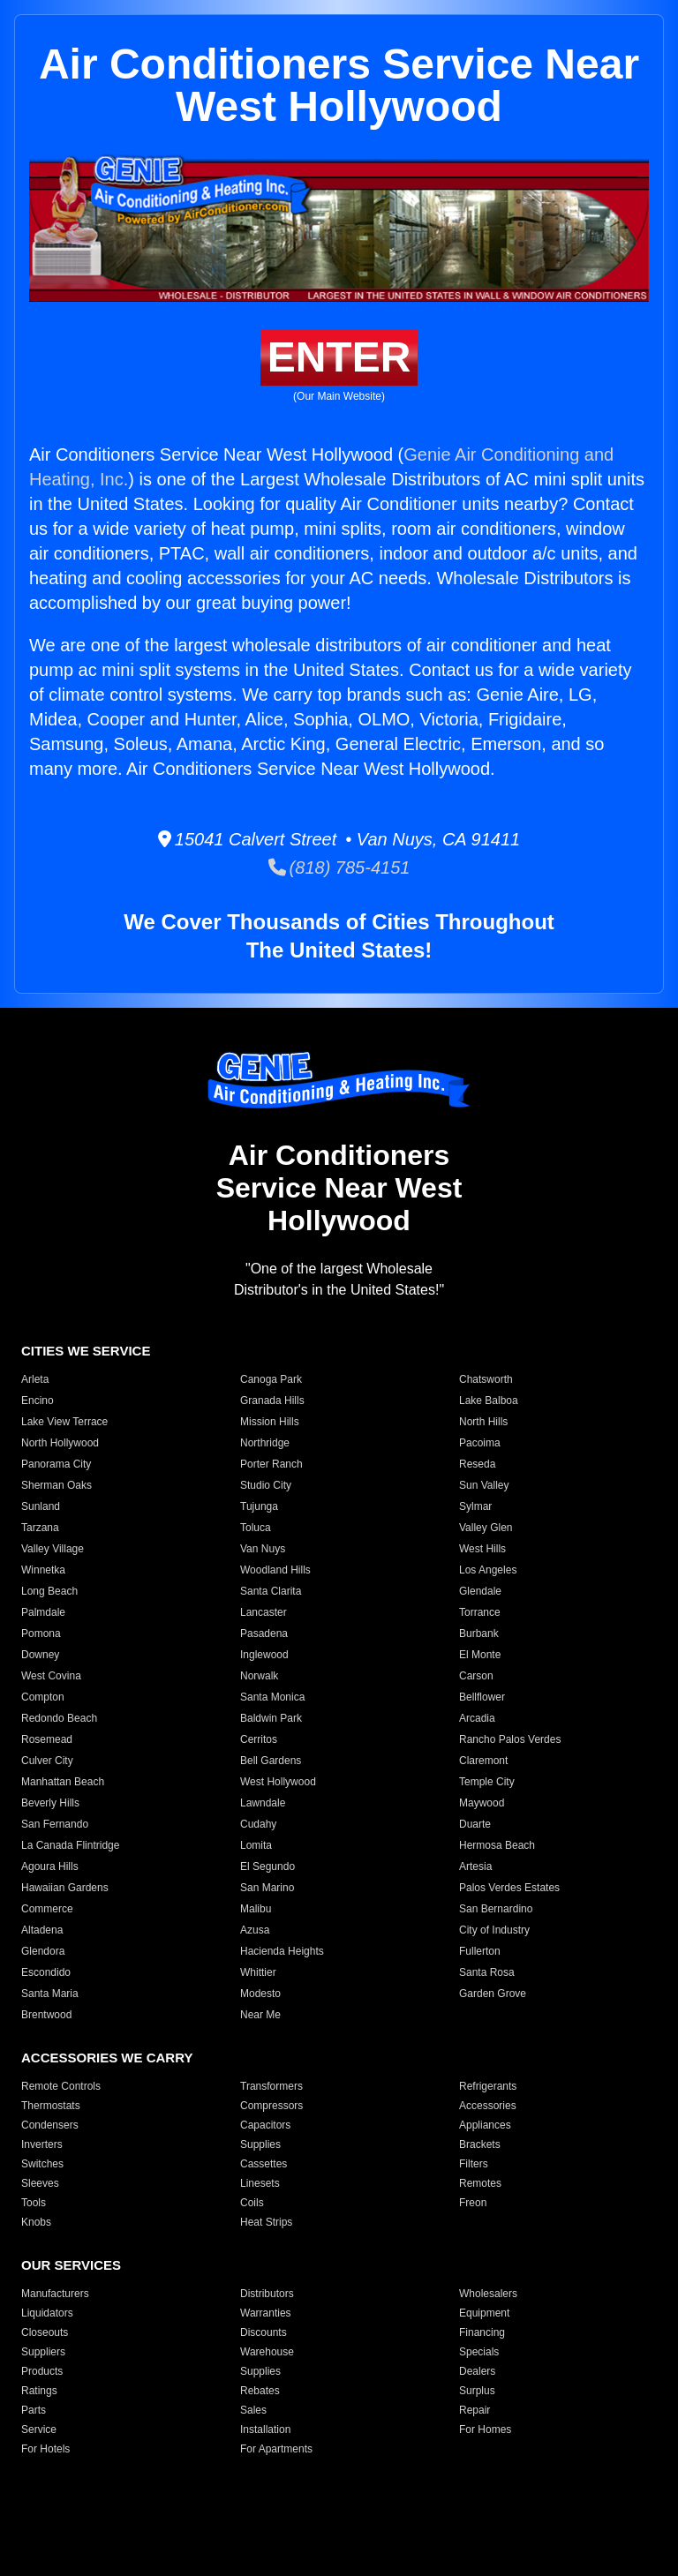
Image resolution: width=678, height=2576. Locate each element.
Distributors (267, 2293)
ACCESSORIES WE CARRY (106, 2057)
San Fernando (54, 1824)
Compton (42, 1697)
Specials (479, 2352)
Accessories (487, 2105)
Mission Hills (269, 1422)
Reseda (477, 1464)
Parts (33, 2410)
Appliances (485, 2125)
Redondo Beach (59, 1718)
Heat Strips (266, 2222)
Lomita (256, 1845)
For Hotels (45, 2449)
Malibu (255, 1909)
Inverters (42, 2144)
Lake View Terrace (64, 1422)
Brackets (480, 2144)
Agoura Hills (50, 1866)
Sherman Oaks (56, 1485)
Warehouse (267, 2352)
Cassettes (263, 2164)
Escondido (46, 1972)
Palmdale (43, 1612)
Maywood (481, 1803)
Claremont (483, 1760)
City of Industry (494, 1930)
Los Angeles (487, 1570)
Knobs (36, 2222)
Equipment (484, 2313)
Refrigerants (487, 2086)
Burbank (479, 1633)
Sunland (40, 1506)
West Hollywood (278, 1782)
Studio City (265, 1485)
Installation (265, 2429)
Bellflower (482, 1697)
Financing (482, 2332)
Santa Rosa (487, 1972)
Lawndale (262, 1803)
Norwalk (259, 1676)
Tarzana (40, 1527)
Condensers (50, 2125)
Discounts (263, 2332)
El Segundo (267, 1866)
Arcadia (477, 1718)
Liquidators (47, 2313)
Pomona (41, 1633)
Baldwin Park (271, 1718)
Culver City (47, 1760)
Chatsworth (486, 1379)
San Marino (267, 1887)
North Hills (483, 1422)
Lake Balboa (488, 1400)
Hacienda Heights (282, 1951)
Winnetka (43, 1570)
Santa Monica (272, 1697)
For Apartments (276, 2449)
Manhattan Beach (62, 1782)
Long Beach (49, 1591)
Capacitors (265, 2125)
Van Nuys (262, 1549)
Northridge (265, 1443)
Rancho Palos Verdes (510, 1739)
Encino (37, 1400)
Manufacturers (55, 2293)
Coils (252, 2203)
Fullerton (480, 1951)
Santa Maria (50, 1993)
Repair (474, 2410)
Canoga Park (271, 1379)
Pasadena (264, 1633)
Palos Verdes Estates (509, 1887)
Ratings (39, 2390)
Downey (40, 1654)
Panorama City (56, 1464)
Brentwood (46, 2015)
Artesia (475, 1866)
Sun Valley (483, 1485)
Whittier (258, 1972)
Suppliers (43, 2352)
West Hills (482, 1549)
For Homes (485, 2429)
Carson (476, 1676)
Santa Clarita (270, 1591)
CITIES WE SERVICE (85, 1350)
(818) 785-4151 (339, 867)
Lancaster (263, 1612)
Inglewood (264, 1654)
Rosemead (46, 1739)
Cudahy (258, 1824)
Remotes (480, 2183)
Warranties (265, 2313)
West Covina (51, 1676)
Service (38, 2429)
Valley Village (52, 1549)
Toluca (255, 1527)
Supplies (260, 2144)
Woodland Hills (275, 1570)
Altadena (42, 1930)
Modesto (260, 1993)
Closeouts (44, 2332)
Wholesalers (488, 2293)
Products (42, 2371)
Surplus (477, 2390)
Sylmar (475, 1506)
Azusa (254, 1930)
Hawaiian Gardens (65, 1887)
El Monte (480, 1654)
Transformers (271, 2086)
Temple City (487, 1782)
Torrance (480, 1612)
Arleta (35, 1379)
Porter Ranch (271, 1464)
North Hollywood (60, 1443)
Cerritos (258, 1739)
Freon (472, 2203)
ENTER (339, 357)
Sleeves (40, 2183)
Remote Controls (61, 2086)
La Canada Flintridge (70, 1845)
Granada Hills (272, 1400)
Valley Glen (485, 1527)
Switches (42, 2164)
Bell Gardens (270, 1760)
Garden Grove (492, 1993)
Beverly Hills (50, 1803)
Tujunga (259, 1506)
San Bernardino (495, 1909)
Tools (33, 2203)
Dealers (477, 2371)
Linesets (260, 2183)
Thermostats (50, 2105)
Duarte (475, 1824)
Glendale (480, 1591)
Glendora (42, 1951)
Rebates (260, 2390)
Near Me (260, 2015)
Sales (253, 2410)
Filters (473, 2164)
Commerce (47, 1909)
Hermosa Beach (497, 1845)
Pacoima (480, 1443)
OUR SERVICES (71, 2264)
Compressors (271, 2105)
